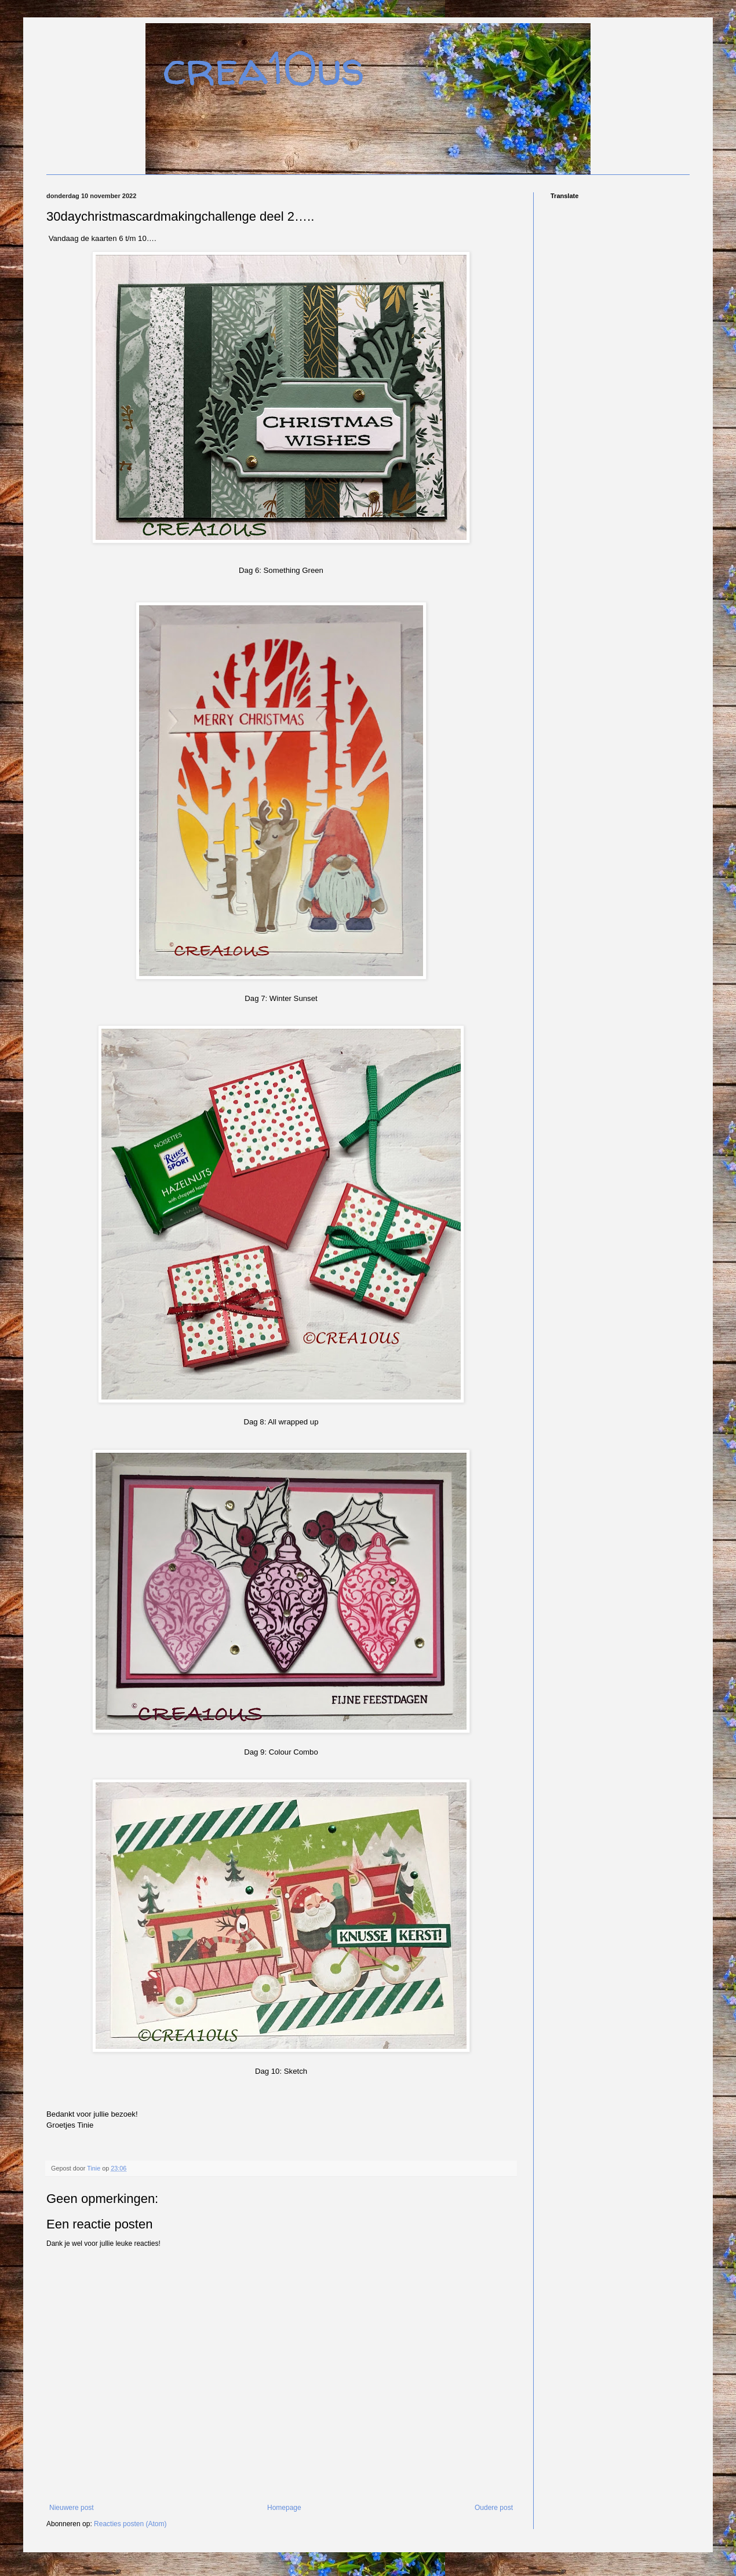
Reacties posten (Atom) (130, 2524)
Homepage (284, 2508)
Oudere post (494, 2508)
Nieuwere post (71, 2508)
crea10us (264, 68)
